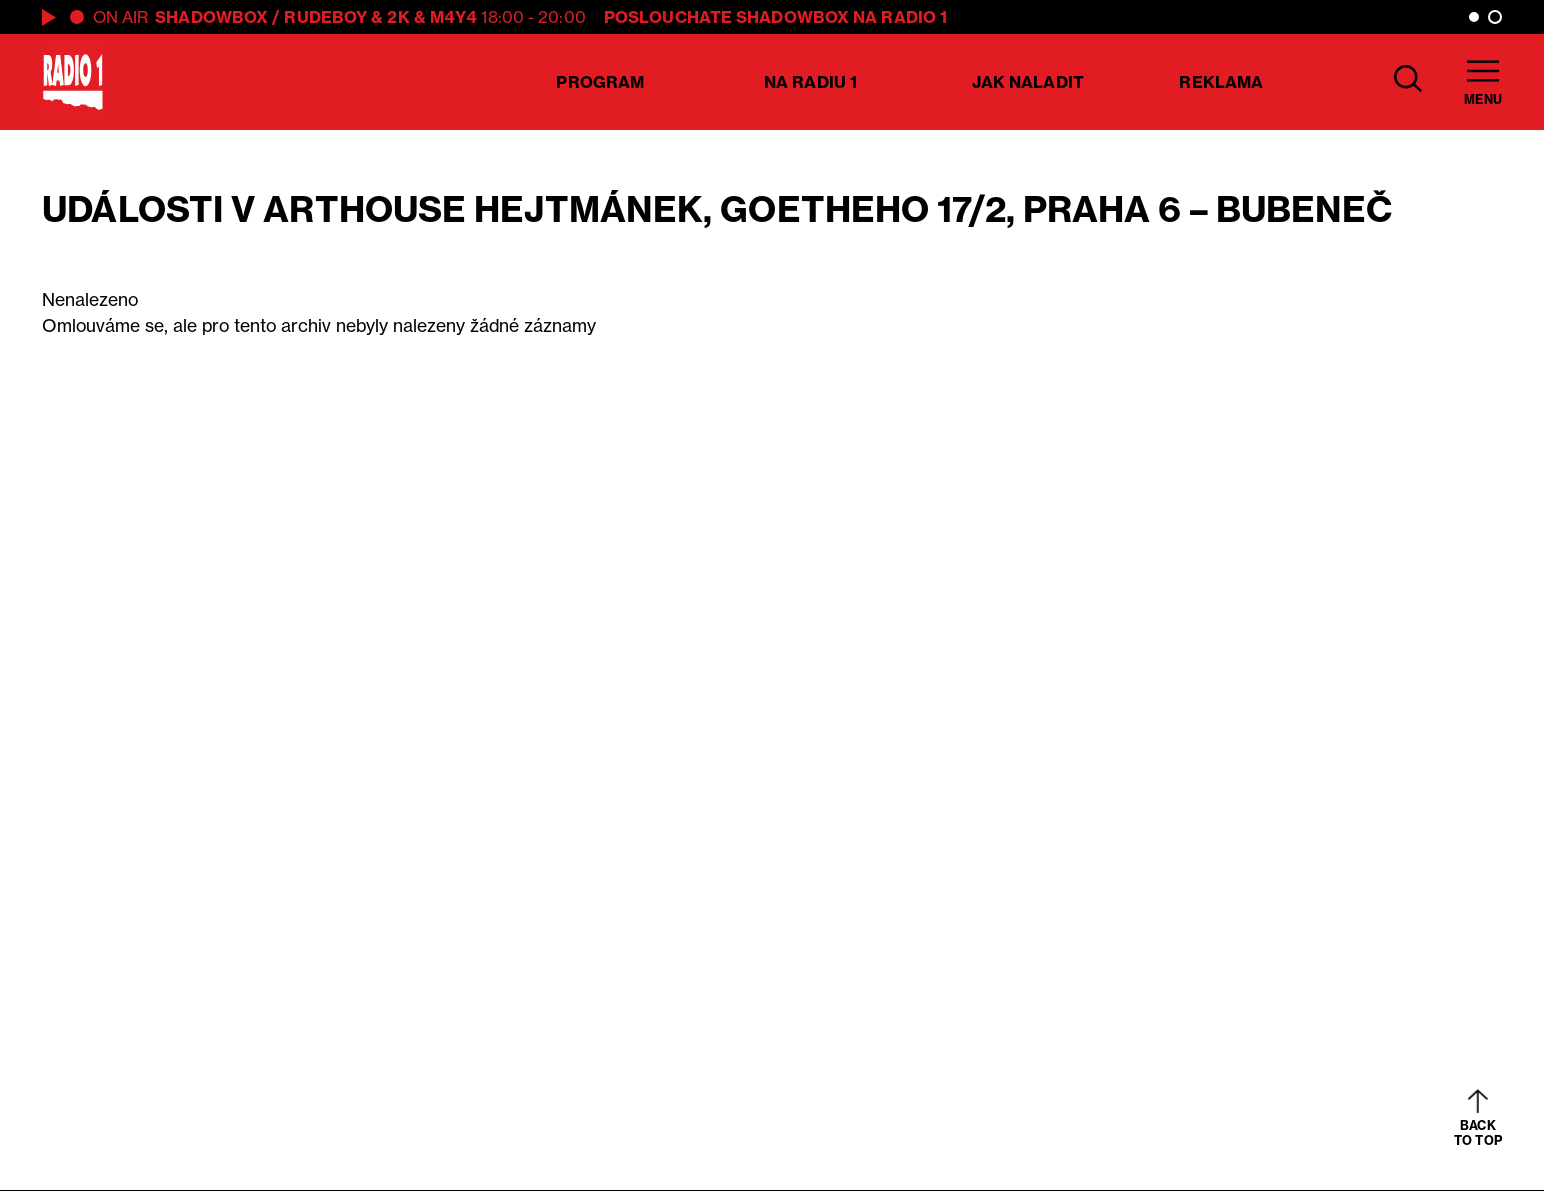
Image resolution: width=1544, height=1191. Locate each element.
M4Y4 (453, 17)
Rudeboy (325, 17)
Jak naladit (1028, 82)
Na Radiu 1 (810, 82)
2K (398, 17)
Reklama (1221, 82)
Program (600, 82)
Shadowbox (211, 17)
